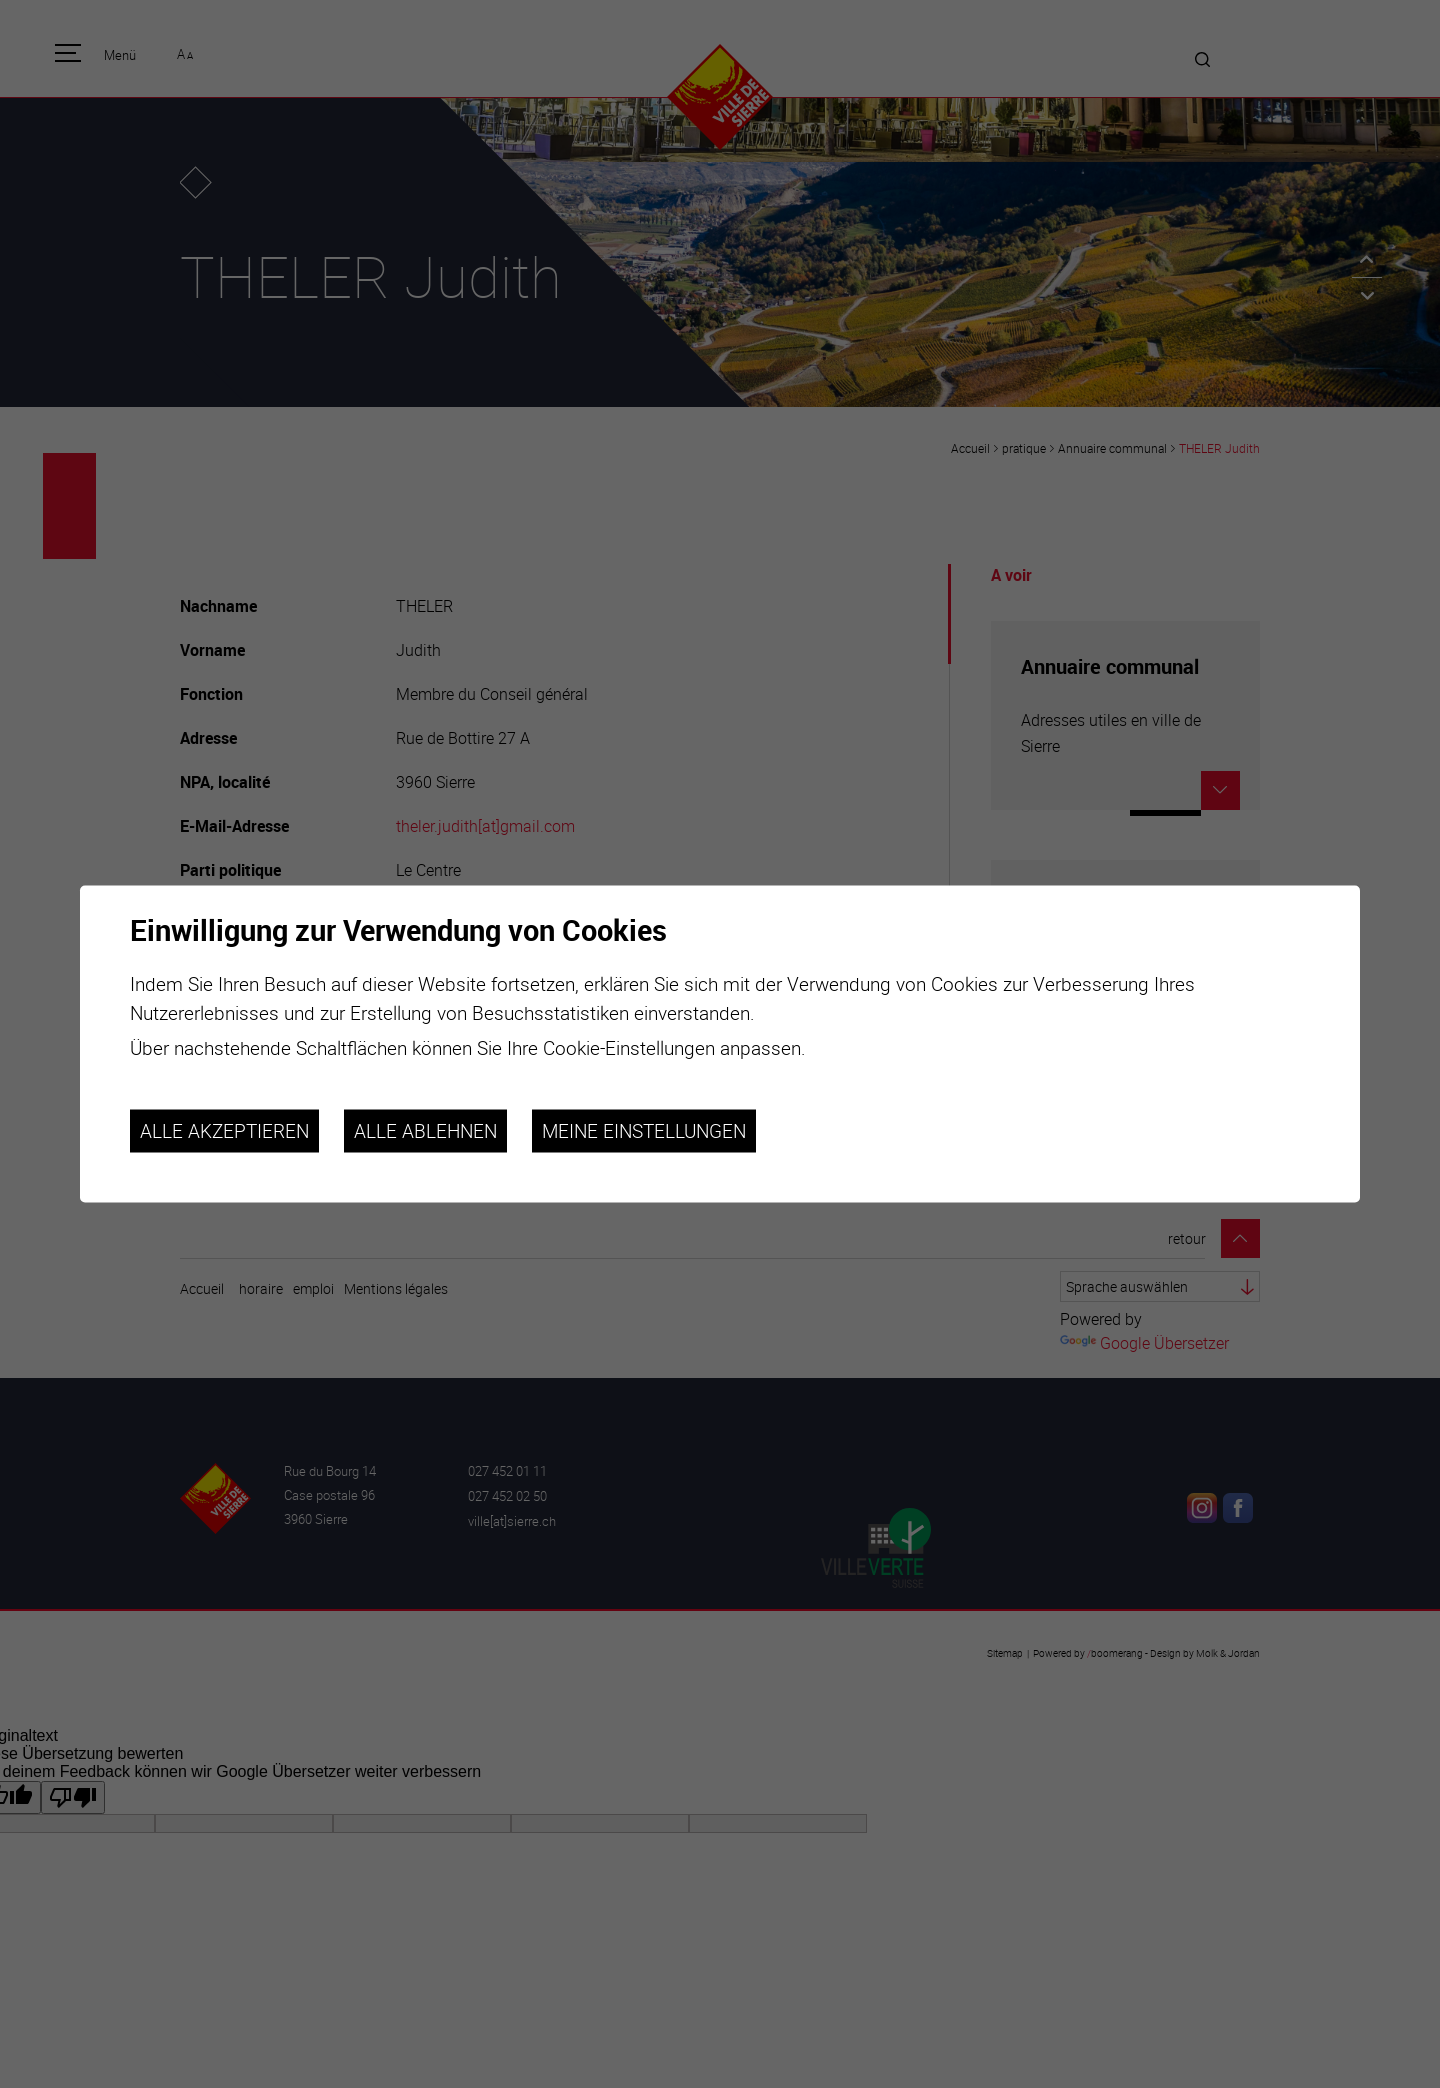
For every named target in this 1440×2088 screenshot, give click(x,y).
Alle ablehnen (425, 1131)
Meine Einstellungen (644, 1131)
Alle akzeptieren (224, 1131)
